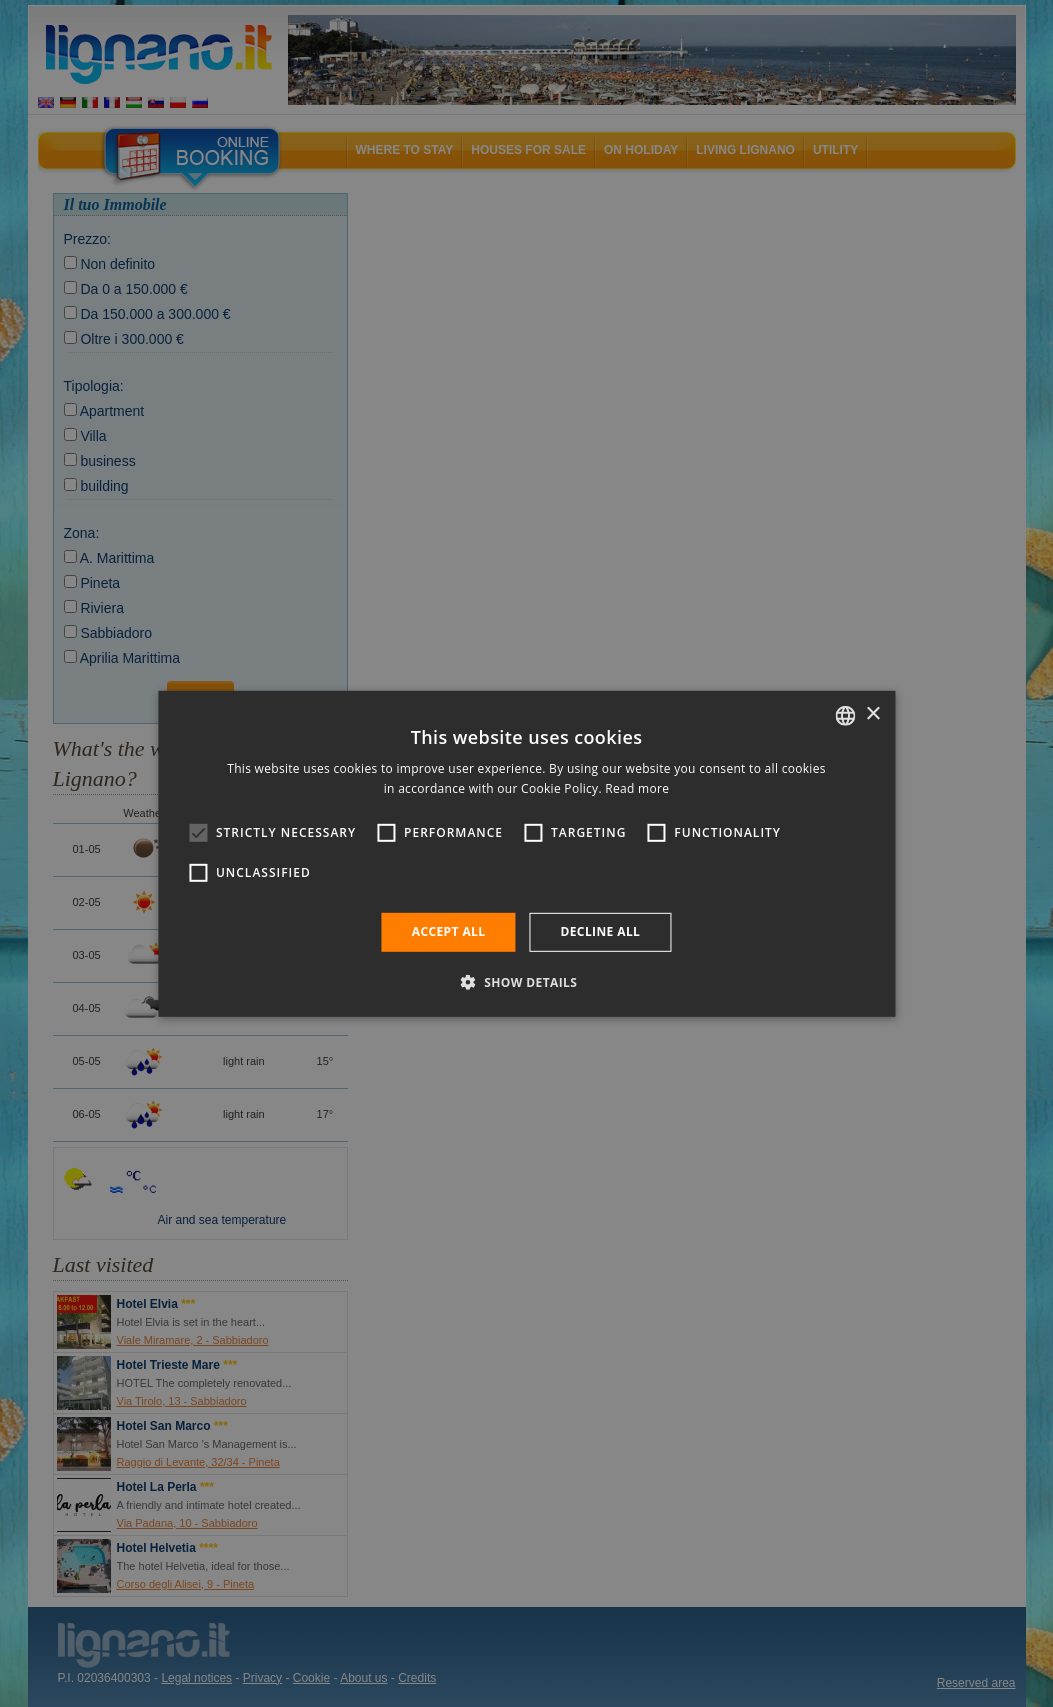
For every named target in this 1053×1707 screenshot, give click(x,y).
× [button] (872, 714)
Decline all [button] (600, 931)
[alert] (526, 853)
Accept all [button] (449, 931)
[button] (527, 982)
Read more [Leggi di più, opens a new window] (637, 788)
